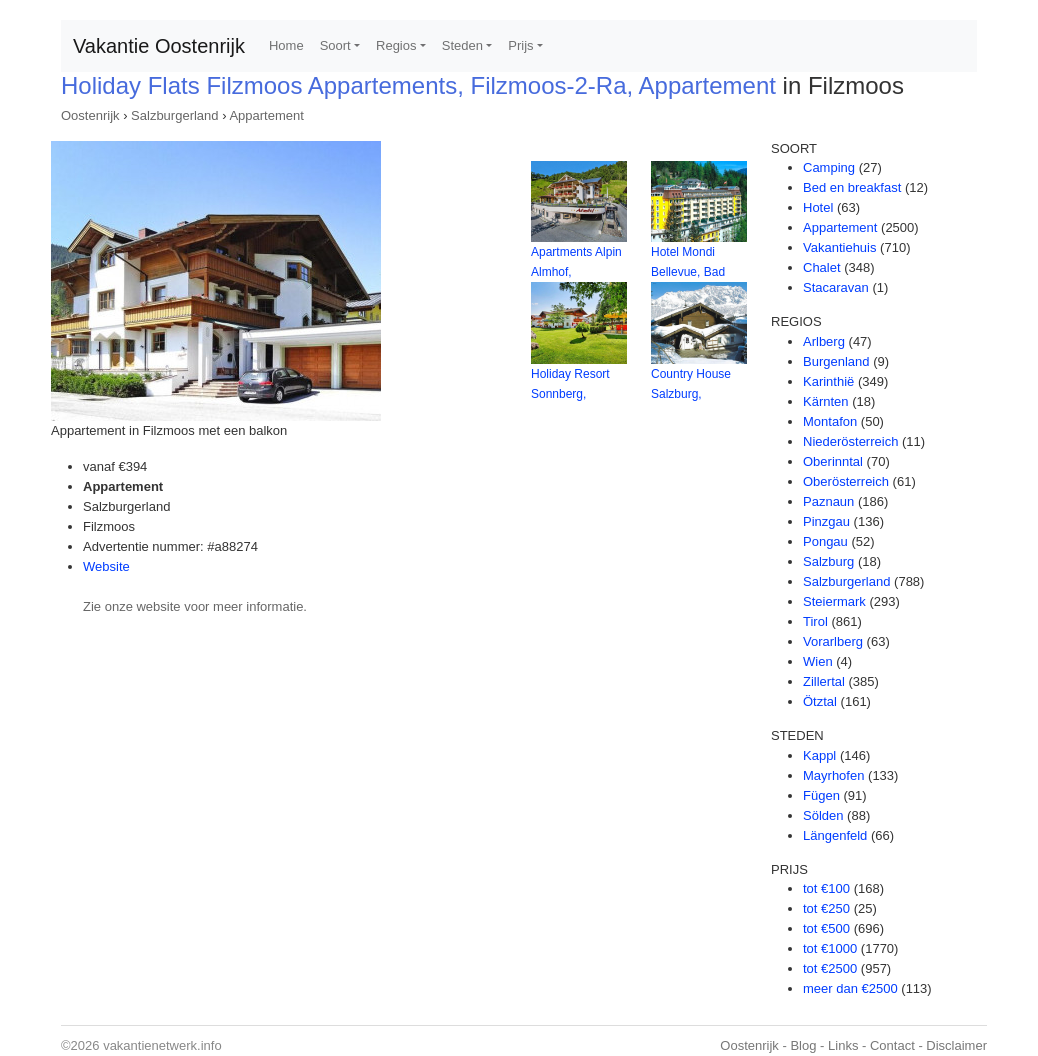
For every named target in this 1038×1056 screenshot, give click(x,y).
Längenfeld (835, 835)
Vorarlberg (833, 641)
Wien (818, 661)
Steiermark (834, 601)
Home (286, 45)
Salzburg (828, 561)
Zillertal (824, 681)
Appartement (266, 115)
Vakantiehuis (839, 247)
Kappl (819, 755)
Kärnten (826, 401)
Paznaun (828, 501)
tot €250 (826, 908)
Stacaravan (836, 287)
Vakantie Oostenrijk (159, 46)
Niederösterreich (850, 441)
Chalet (822, 267)
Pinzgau (826, 521)
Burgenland (836, 361)
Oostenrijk (90, 115)
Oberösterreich (846, 481)
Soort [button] (335, 45)
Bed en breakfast (852, 187)
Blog (803, 1045)
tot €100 (826, 888)
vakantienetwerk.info (162, 1045)
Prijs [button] (520, 45)
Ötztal (820, 701)
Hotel (818, 207)
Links (843, 1045)
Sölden (823, 815)
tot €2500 (830, 968)
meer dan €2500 (850, 988)
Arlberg (824, 341)
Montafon (830, 421)
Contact (892, 1045)
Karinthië (828, 381)
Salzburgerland (174, 115)
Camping (829, 167)
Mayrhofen (833, 775)
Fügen (821, 795)
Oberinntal (833, 461)
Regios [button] (396, 45)
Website (106, 566)
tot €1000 (830, 948)
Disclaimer (956, 1045)
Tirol (815, 621)
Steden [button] (462, 45)
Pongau (825, 541)
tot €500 (826, 928)
